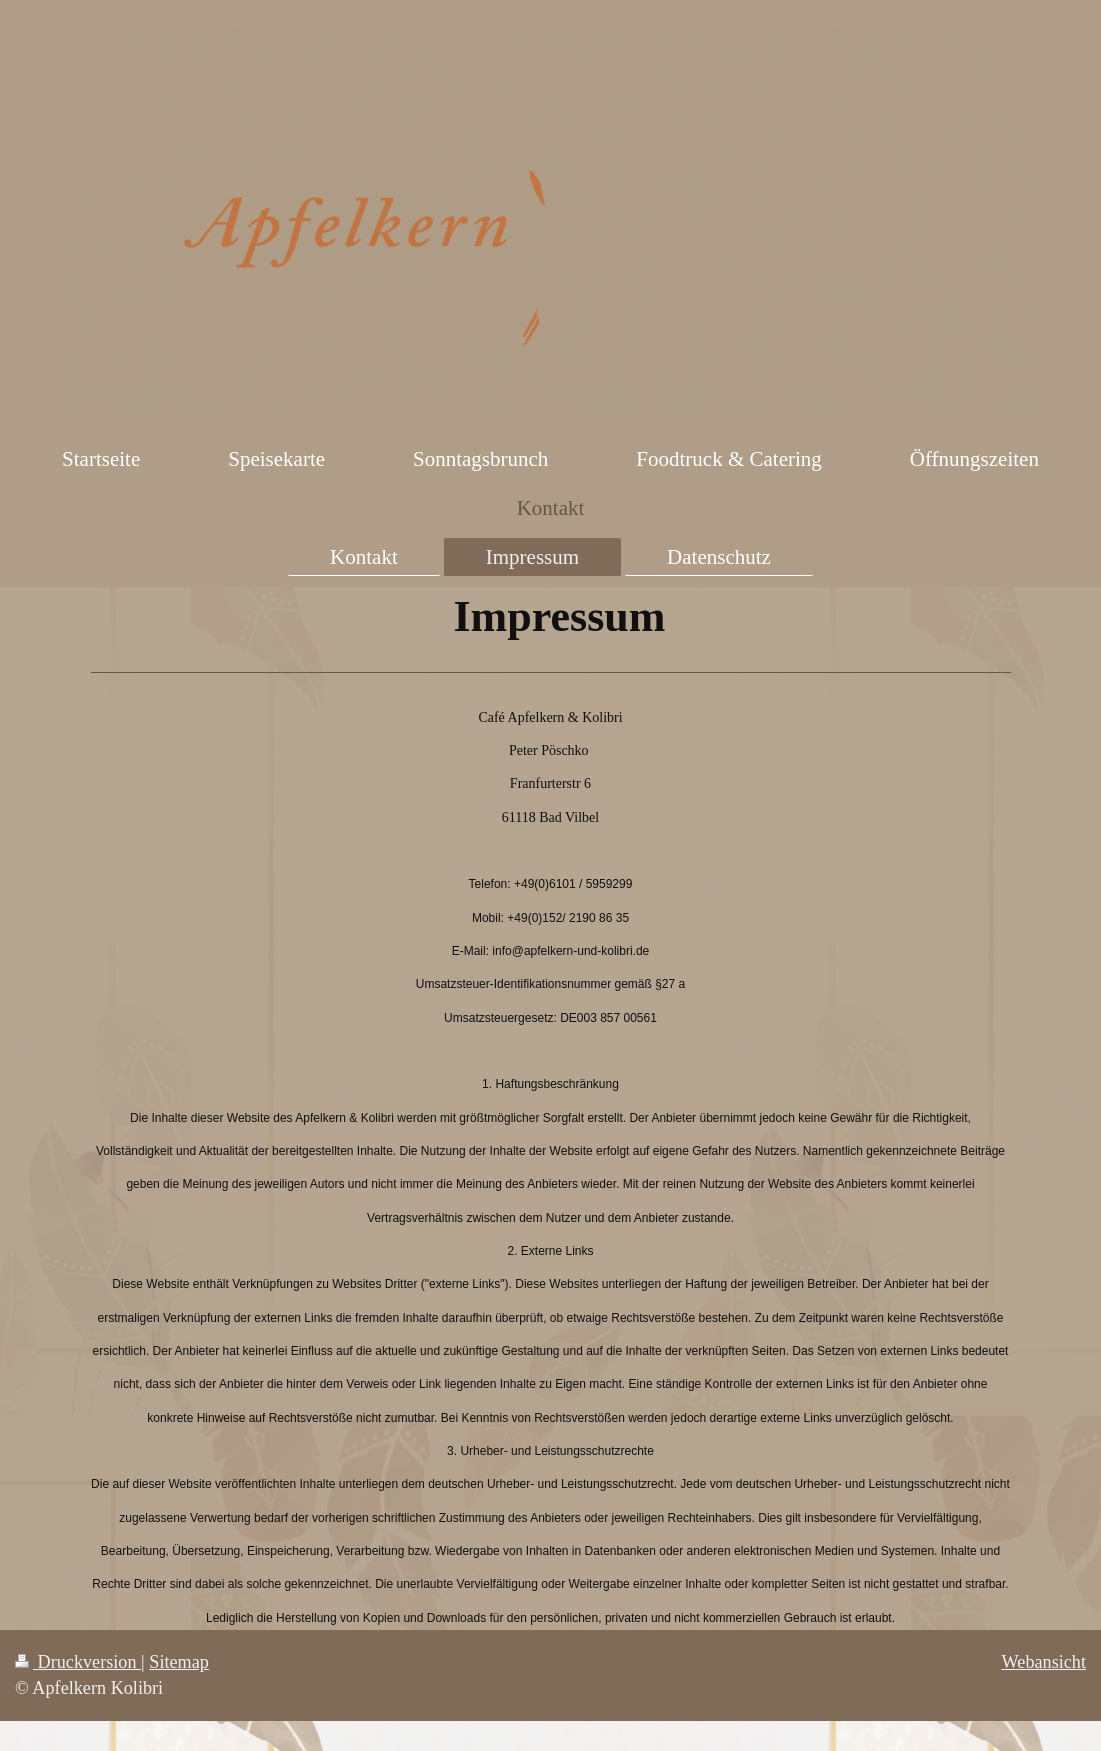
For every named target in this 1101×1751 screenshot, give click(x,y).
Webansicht (1044, 1662)
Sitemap (179, 1662)
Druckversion (78, 1662)
